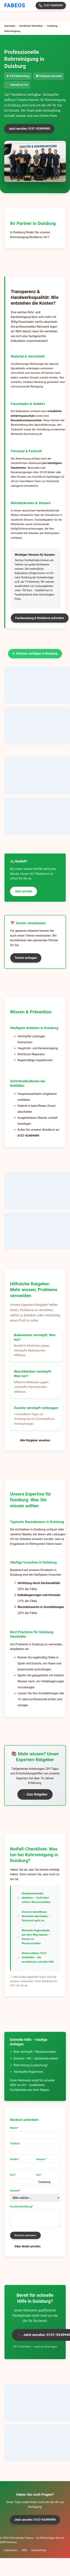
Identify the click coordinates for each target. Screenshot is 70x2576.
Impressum (10, 2553)
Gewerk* (15, 2190)
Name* (14, 2128)
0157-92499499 (51, 5)
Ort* (38, 2175)
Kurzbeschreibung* (21, 2206)
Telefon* (15, 2143)
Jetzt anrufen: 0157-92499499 (29, 128)
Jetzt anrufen (23, 891)
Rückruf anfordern (25, 2238)
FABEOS (15, 5)
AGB (24, 2553)
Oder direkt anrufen (28, 2249)
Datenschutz (38, 2553)
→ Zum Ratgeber (35, 1794)
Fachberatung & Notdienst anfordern (39, 618)
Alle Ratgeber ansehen (35, 1440)
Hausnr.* (41, 2159)
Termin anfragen (26, 958)
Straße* (14, 2159)
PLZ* (13, 2175)
